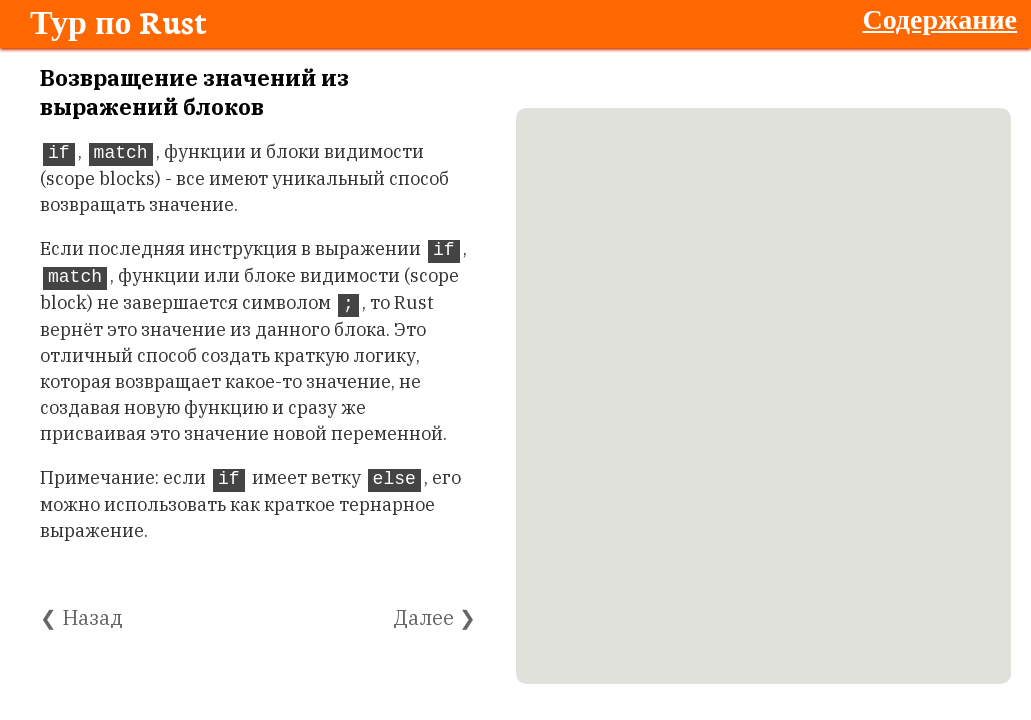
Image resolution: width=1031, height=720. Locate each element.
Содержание (939, 18)
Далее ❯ (434, 617)
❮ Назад (81, 617)
